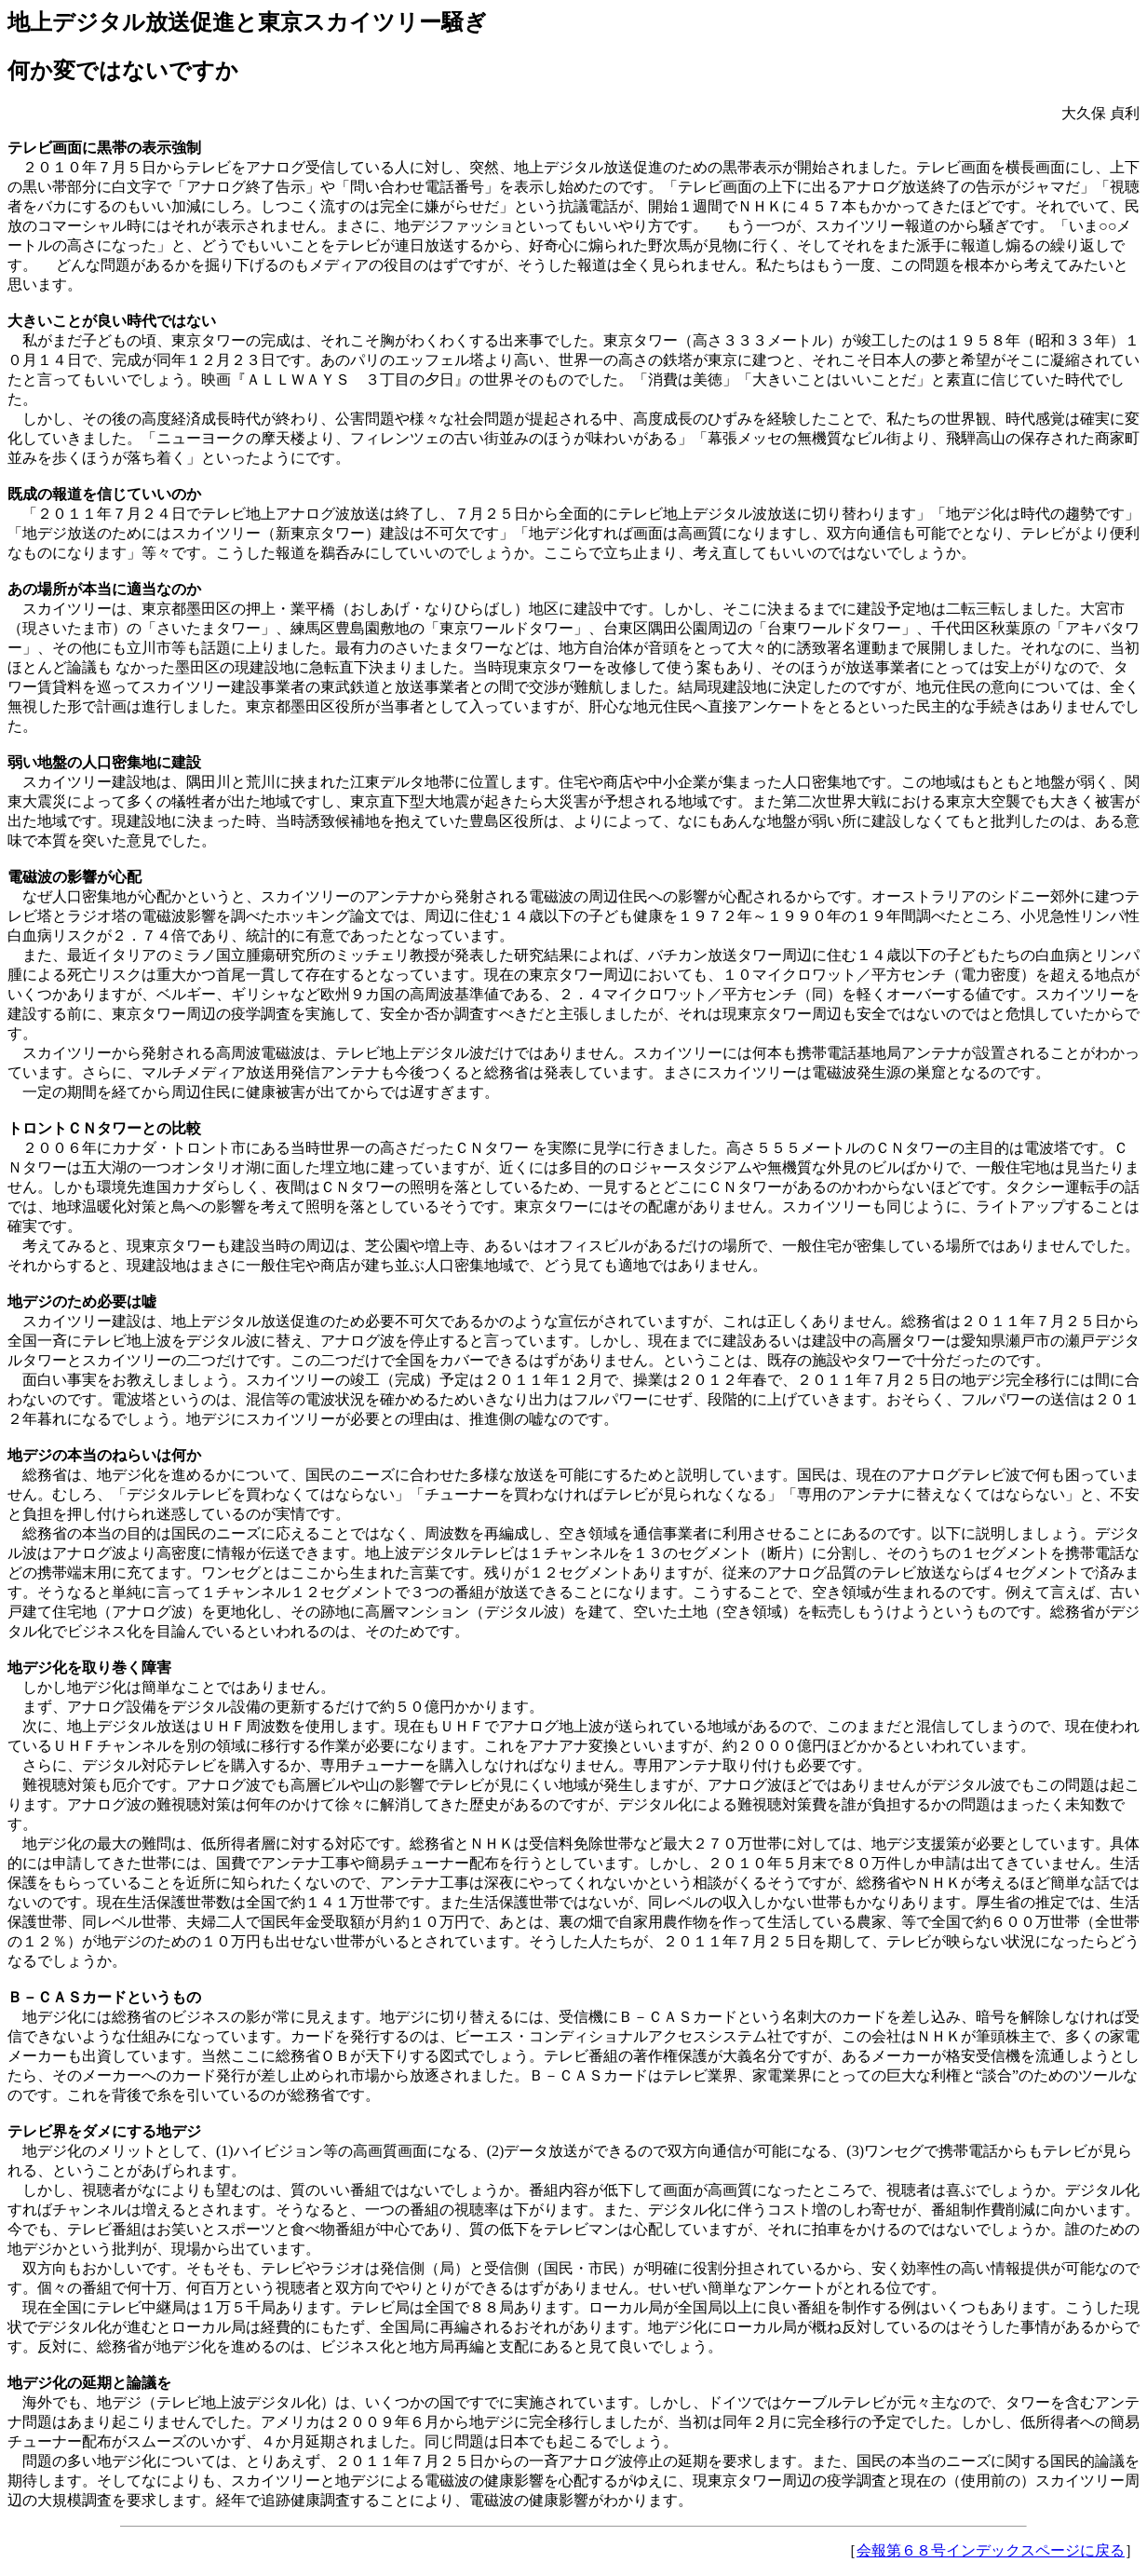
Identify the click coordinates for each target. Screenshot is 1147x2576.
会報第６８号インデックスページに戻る (991, 2550)
